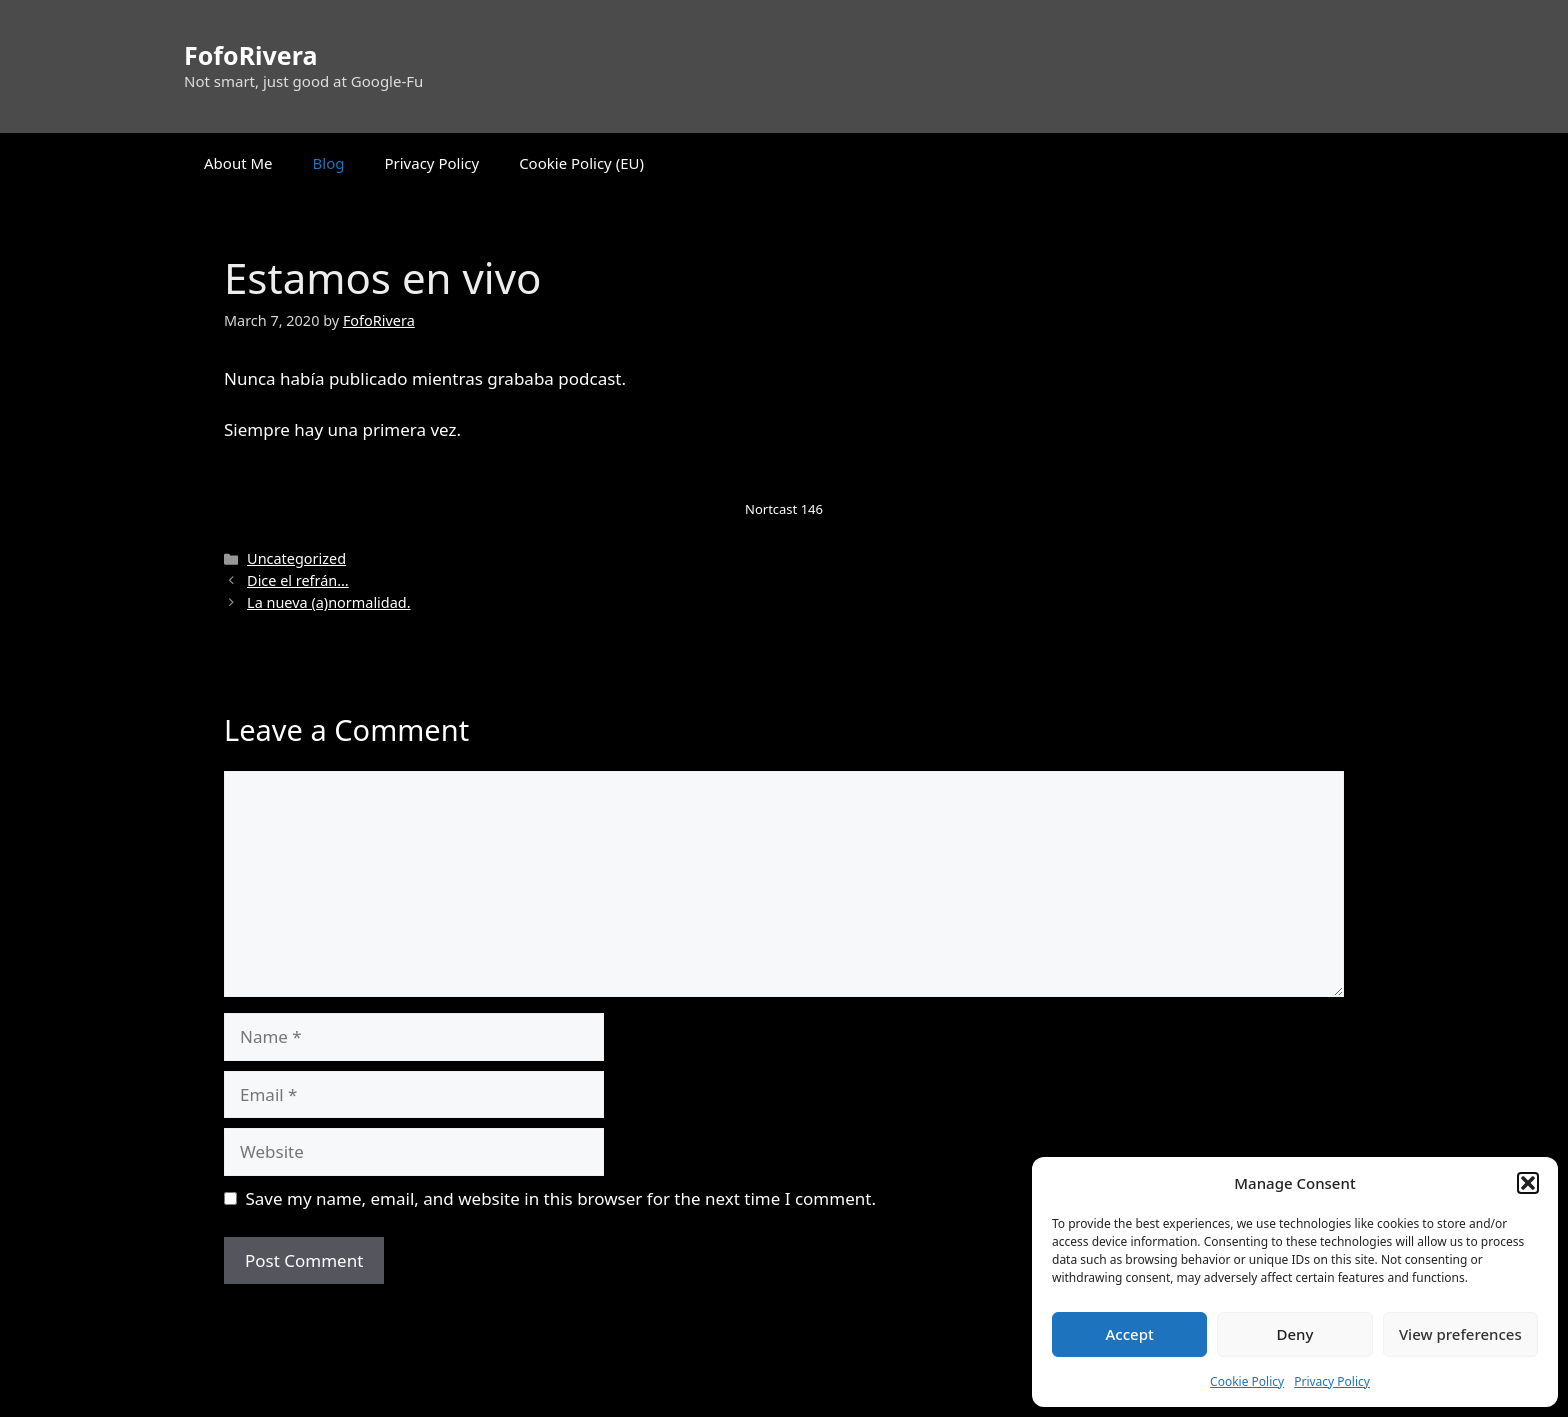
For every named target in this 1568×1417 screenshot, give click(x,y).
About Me (238, 163)
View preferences (1460, 1334)
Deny (1295, 1334)
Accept (1130, 1334)
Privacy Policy (1332, 1381)
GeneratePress (890, 1385)
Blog (329, 163)
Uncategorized (296, 558)
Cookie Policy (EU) (581, 163)
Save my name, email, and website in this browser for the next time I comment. (561, 1198)
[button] (1528, 1183)
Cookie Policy (1247, 1381)
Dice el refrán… (298, 580)
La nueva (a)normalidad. (328, 602)
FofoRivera (250, 55)
